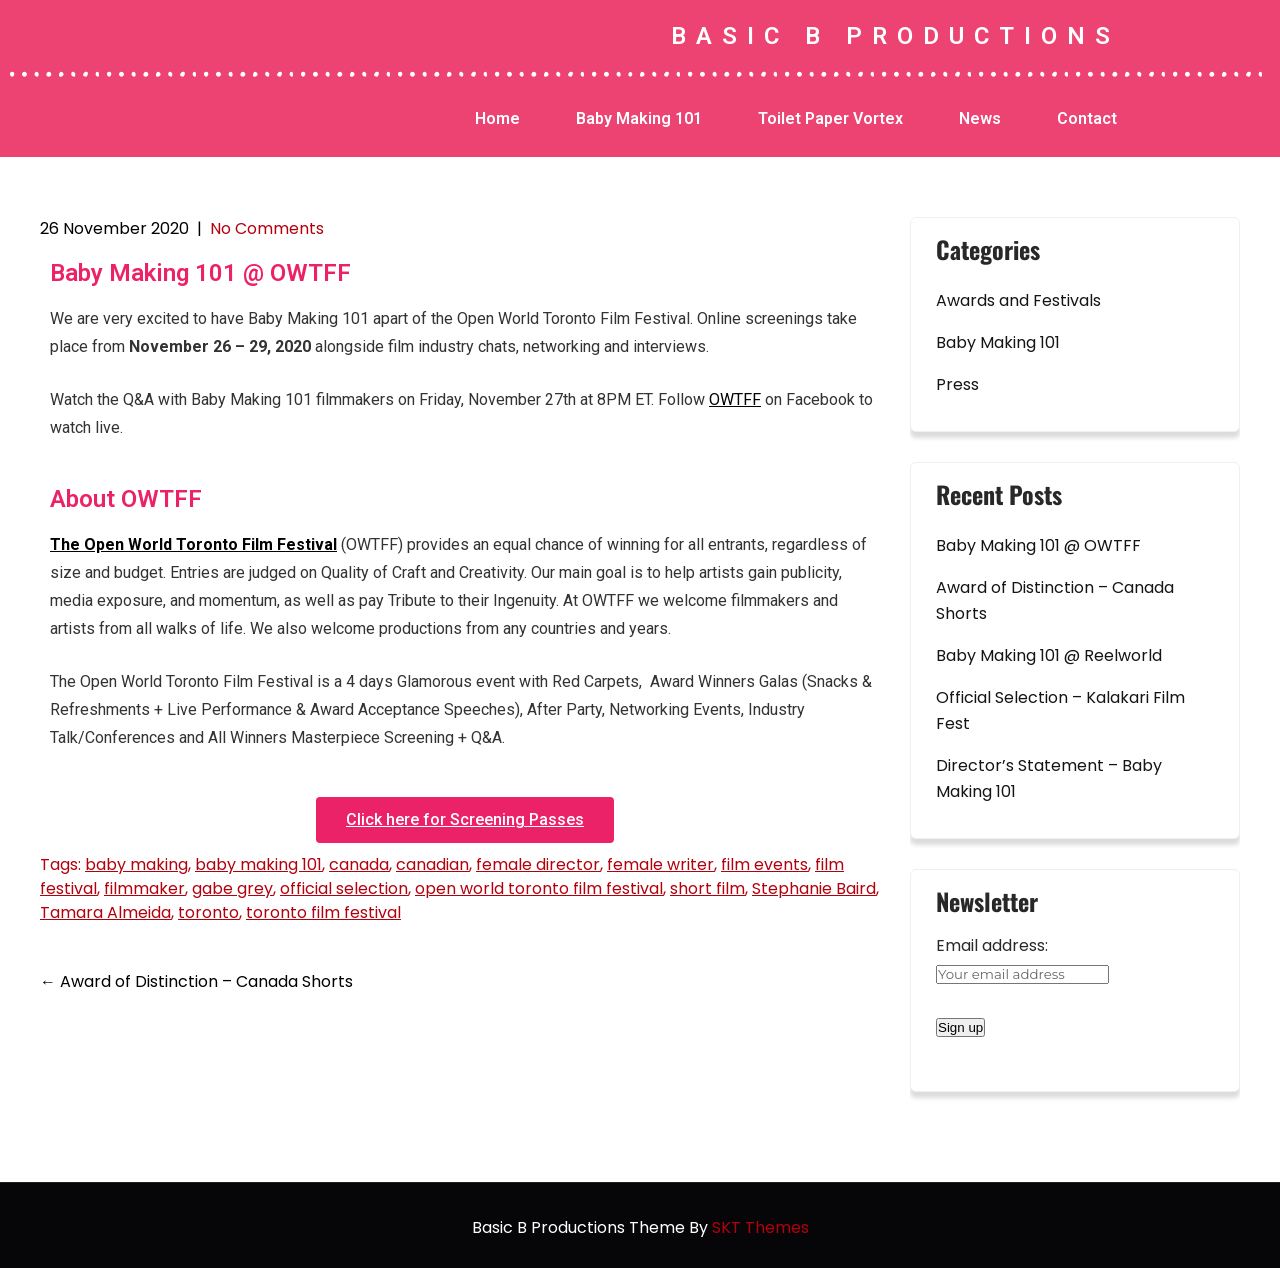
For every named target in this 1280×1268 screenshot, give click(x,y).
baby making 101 (258, 864)
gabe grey (232, 888)
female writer (660, 864)
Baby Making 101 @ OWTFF (1038, 545)
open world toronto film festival (539, 888)
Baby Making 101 (639, 118)
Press (957, 384)
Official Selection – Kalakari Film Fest (1060, 710)
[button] (465, 820)
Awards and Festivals (1018, 300)
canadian (432, 864)
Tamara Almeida (105, 912)
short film (707, 888)
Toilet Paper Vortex (830, 118)
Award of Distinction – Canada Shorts (196, 981)
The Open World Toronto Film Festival (193, 544)
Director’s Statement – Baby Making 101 (1049, 778)
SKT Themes (760, 1227)
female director (538, 864)
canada (359, 864)
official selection (344, 888)
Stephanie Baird (814, 888)
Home (497, 118)
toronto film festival (323, 912)
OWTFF (735, 399)
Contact (1087, 118)
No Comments (267, 228)
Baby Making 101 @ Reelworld (1049, 655)
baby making (136, 864)
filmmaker (144, 888)
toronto (208, 912)
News (980, 118)
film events (764, 864)
